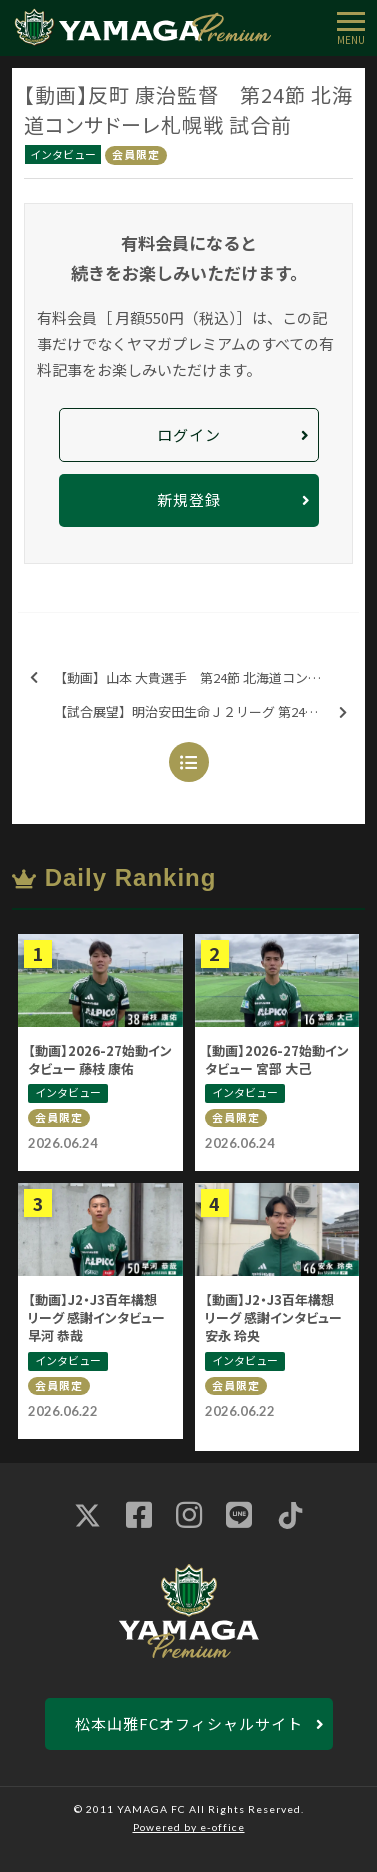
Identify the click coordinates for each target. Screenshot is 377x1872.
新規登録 (189, 499)
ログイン (189, 434)
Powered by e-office (189, 1827)
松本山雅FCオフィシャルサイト (189, 1723)
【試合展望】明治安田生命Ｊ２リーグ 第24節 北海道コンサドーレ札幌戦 (206, 712)
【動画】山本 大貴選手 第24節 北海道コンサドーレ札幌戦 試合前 (194, 678)
